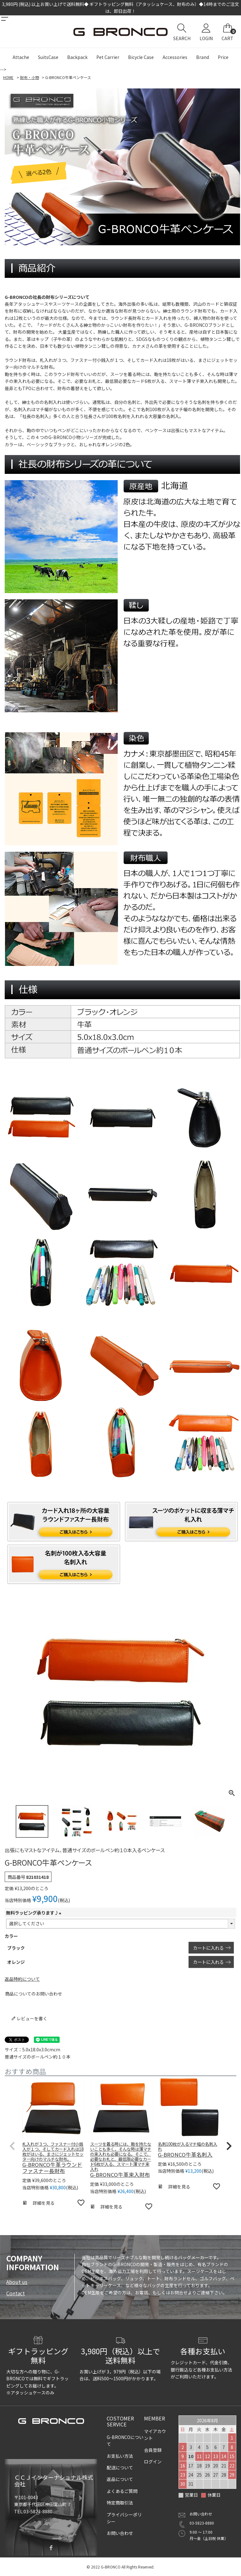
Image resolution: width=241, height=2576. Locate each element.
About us (16, 2282)
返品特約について (22, 1979)
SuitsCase (48, 57)
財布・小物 (29, 77)
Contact (15, 2293)
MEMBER (154, 2418)
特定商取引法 (120, 2502)
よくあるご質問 (122, 2491)
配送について (120, 2467)
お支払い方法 (120, 2456)
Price (223, 57)
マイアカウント (155, 2434)
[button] (12, 2146)
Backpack (77, 57)
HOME (8, 77)
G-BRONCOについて (125, 2440)
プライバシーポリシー (124, 2518)
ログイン (153, 2461)
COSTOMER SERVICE (120, 2421)
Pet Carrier (107, 57)
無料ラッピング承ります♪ (34, 1912)
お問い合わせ (120, 2533)
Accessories (175, 57)
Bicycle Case (141, 57)
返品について (120, 2479)
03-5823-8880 (202, 2523)
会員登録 (153, 2450)
